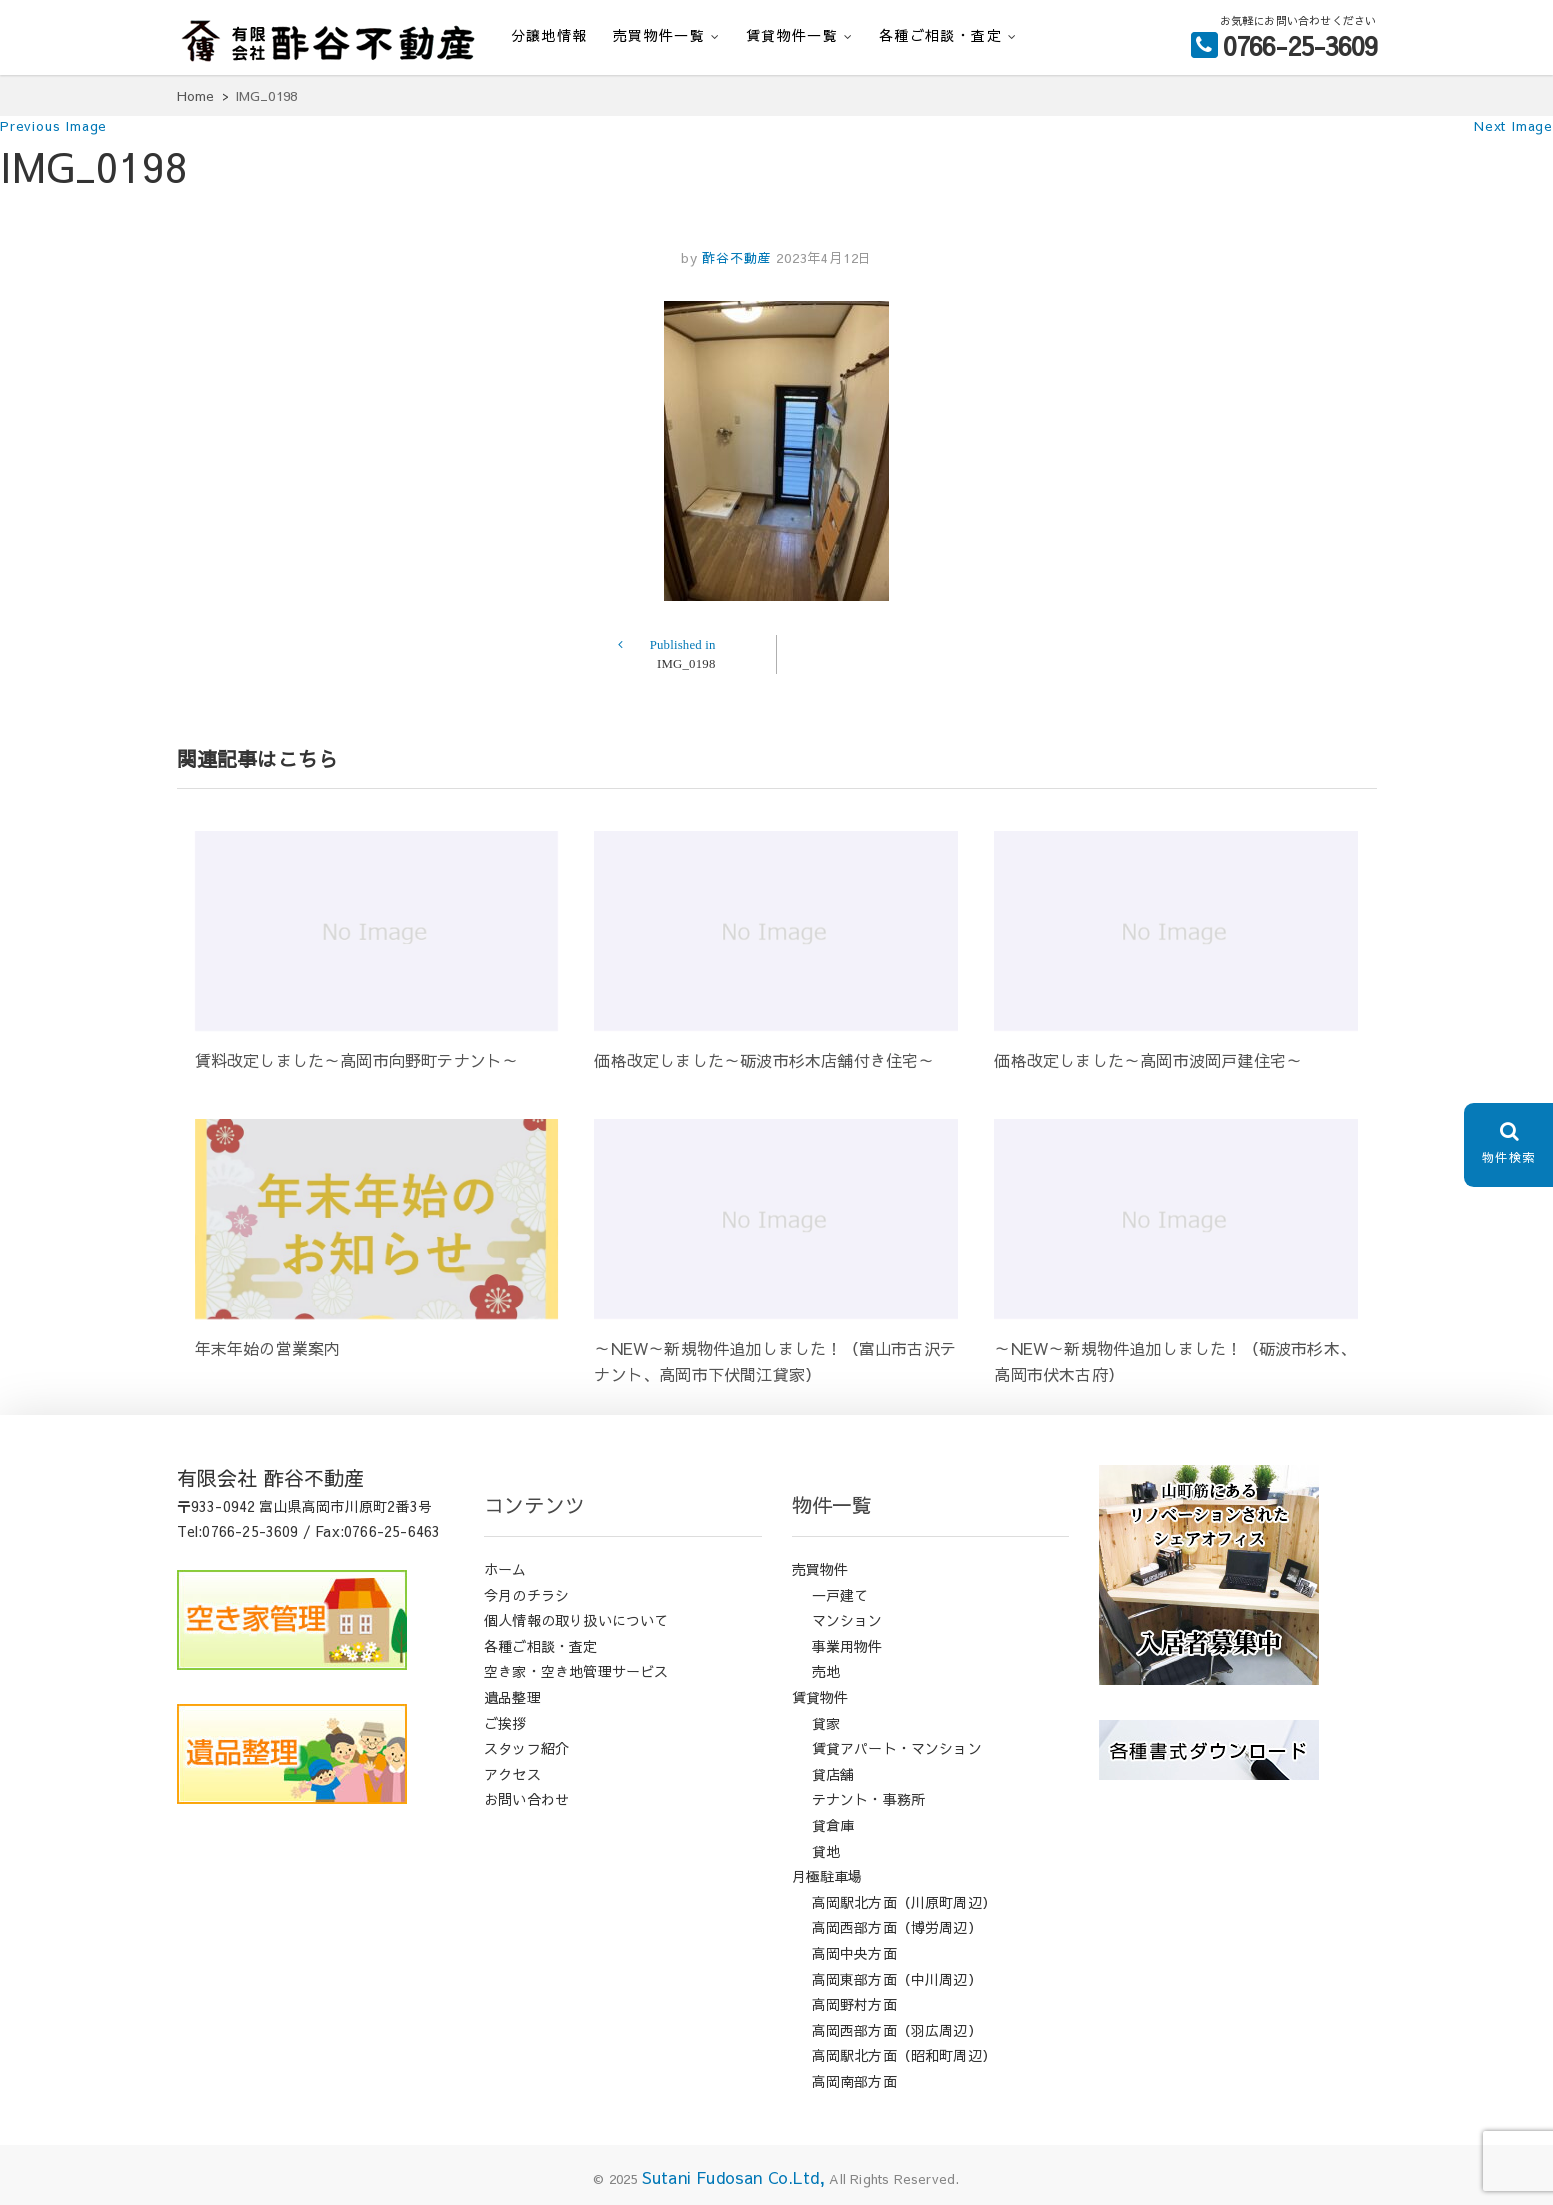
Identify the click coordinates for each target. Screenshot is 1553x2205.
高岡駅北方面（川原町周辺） (904, 1902)
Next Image (1513, 126)
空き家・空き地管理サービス (576, 1671)
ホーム (505, 1569)
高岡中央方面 (854, 1953)
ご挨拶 (505, 1723)
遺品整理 (512, 1697)
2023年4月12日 (824, 258)
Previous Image (53, 126)
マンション (847, 1620)
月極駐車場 (827, 1876)
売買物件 (820, 1569)
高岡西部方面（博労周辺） (897, 1927)
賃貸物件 (820, 1697)
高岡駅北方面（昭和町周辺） (904, 2055)
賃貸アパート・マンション (897, 1748)
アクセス (512, 1774)
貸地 (826, 1851)
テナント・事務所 (869, 1799)
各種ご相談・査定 (940, 35)
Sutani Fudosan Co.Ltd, (733, 2177)
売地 (826, 1671)
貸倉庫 (833, 1825)
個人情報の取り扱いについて (576, 1620)
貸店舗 (833, 1774)
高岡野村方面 (854, 2004)
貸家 (826, 1723)
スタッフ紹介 (526, 1748)
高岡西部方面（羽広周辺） (897, 2030)
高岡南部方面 (854, 2081)
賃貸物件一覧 (792, 35)
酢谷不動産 (734, 258)
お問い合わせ (526, 1799)
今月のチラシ (526, 1595)
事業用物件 (847, 1646)
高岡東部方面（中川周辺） (897, 1979)
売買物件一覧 (659, 35)
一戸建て (840, 1595)
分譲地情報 (549, 35)
